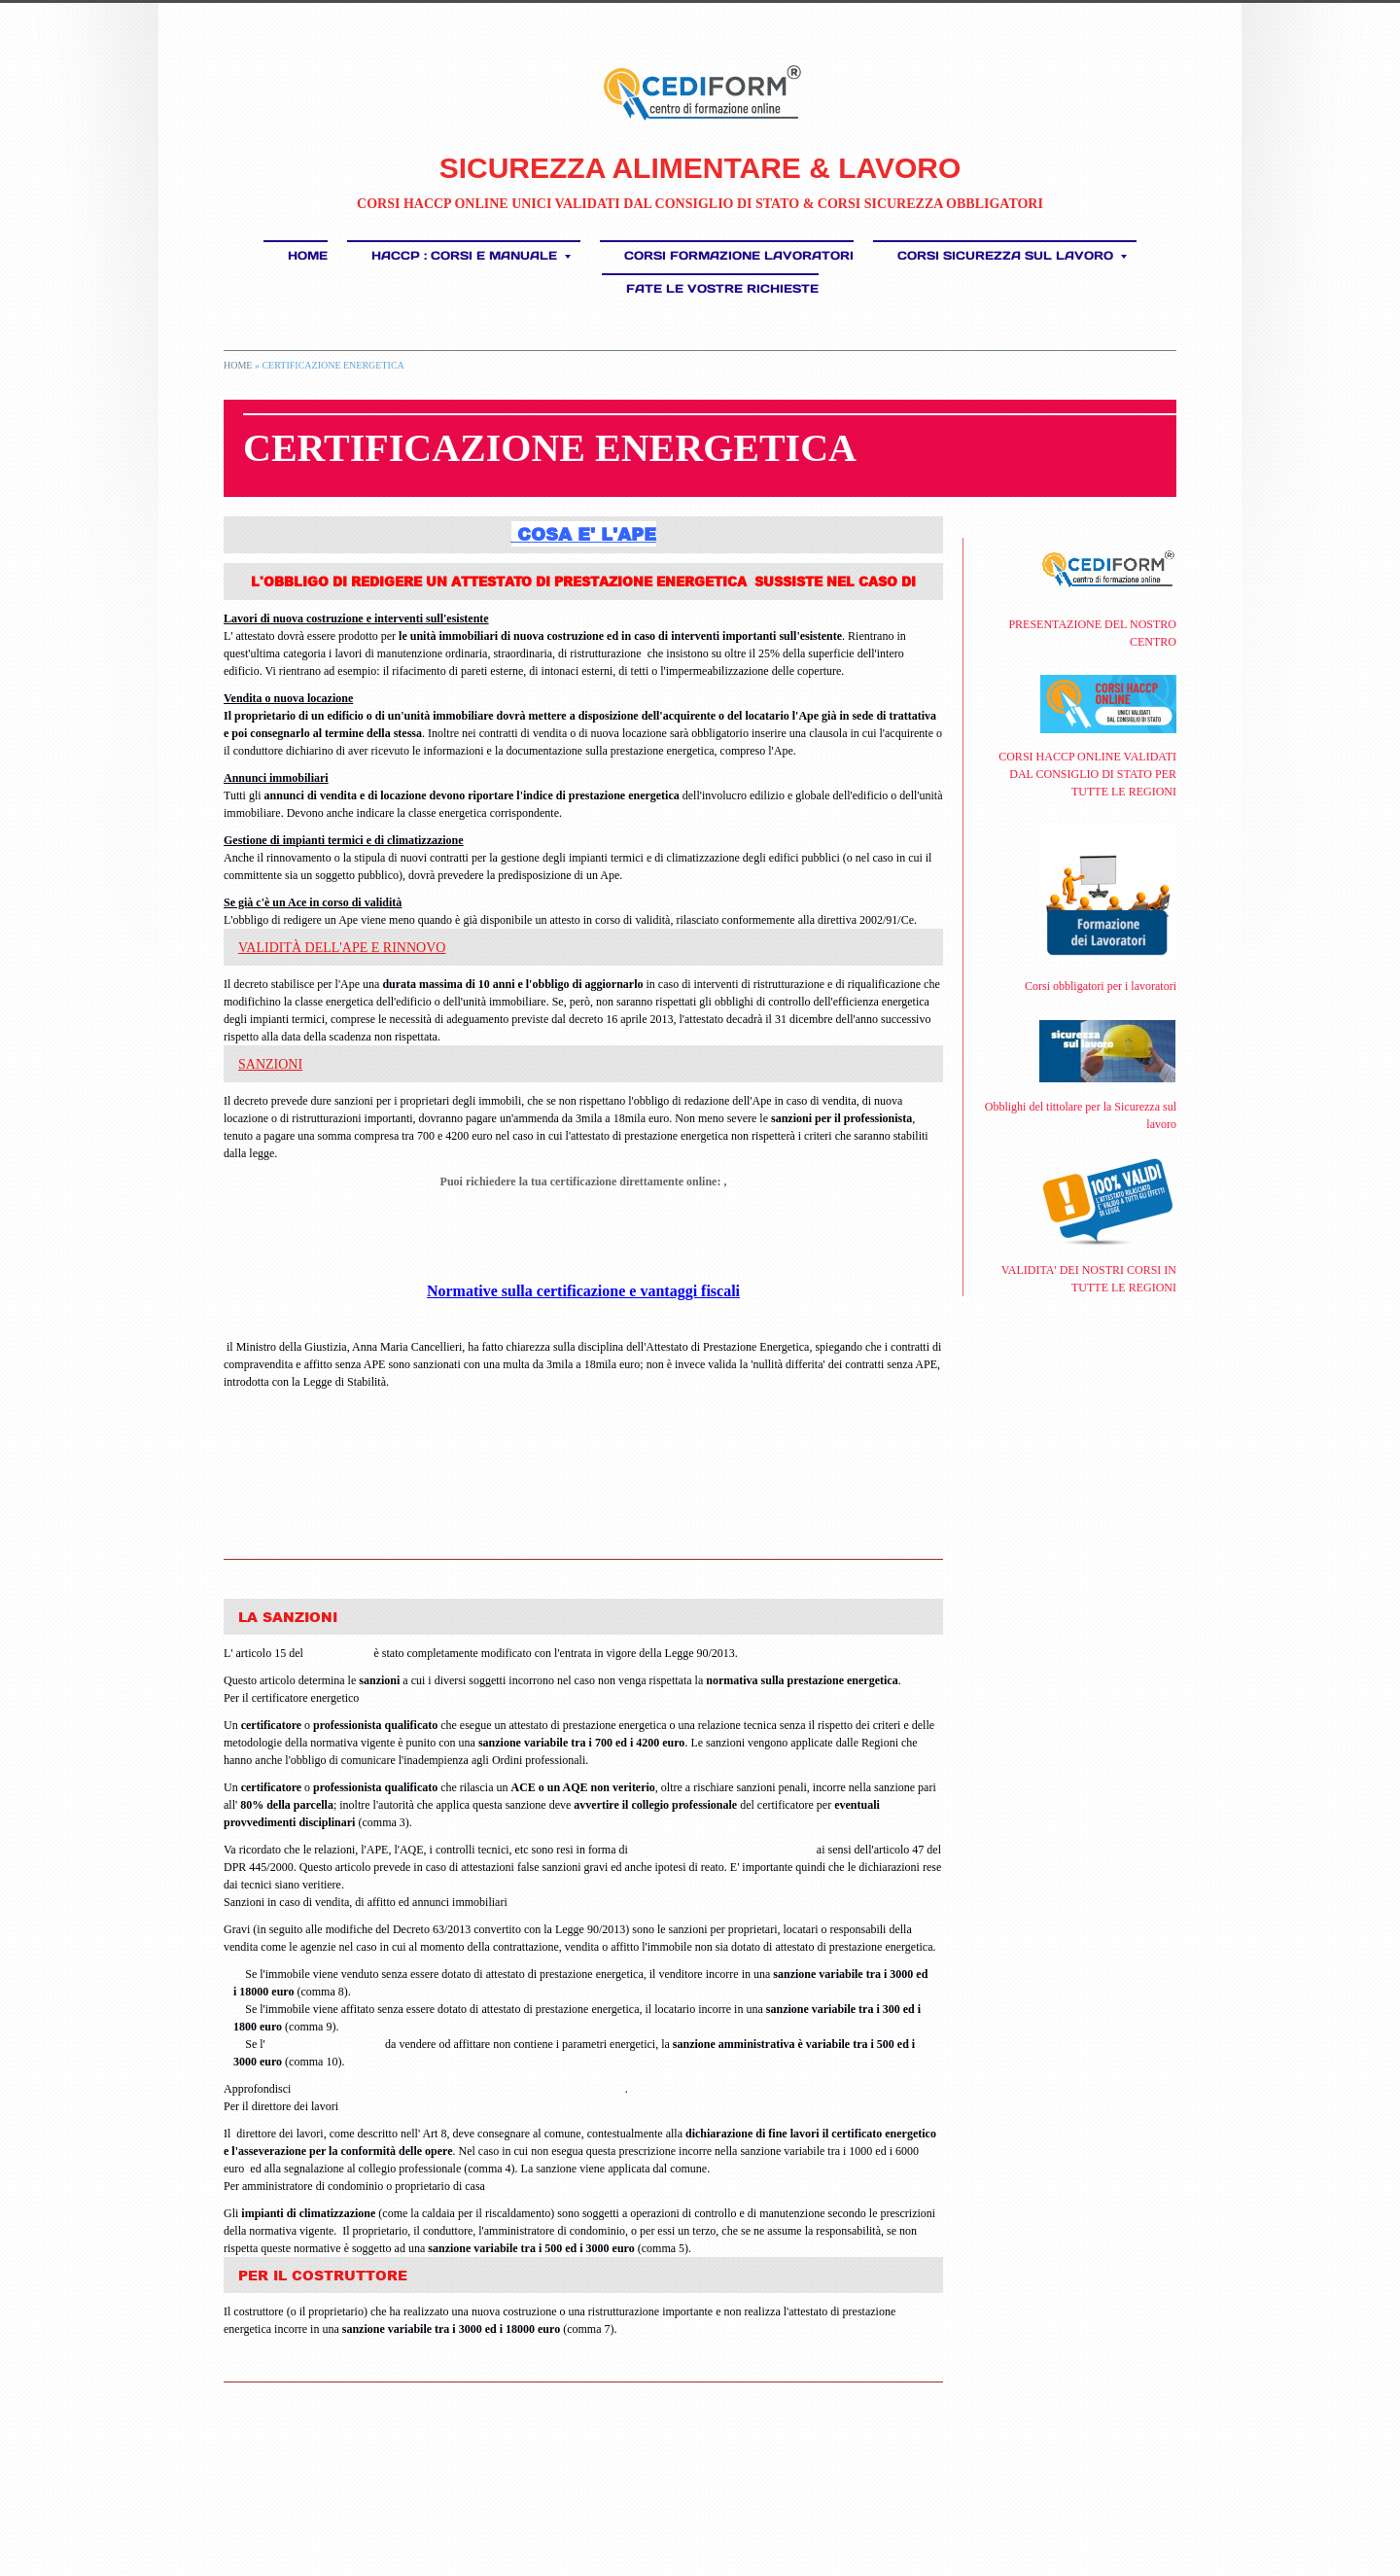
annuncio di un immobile (323, 2044)
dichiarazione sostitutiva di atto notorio (722, 1849)
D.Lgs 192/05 (338, 1653)
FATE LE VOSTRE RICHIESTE (722, 288)
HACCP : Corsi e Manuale (471, 255)
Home (308, 255)
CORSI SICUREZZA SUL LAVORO (1012, 255)
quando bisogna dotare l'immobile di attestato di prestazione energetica (459, 2089)
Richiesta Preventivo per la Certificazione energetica (583, 1235)
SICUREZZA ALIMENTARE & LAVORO (700, 168)
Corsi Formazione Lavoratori (739, 255)
